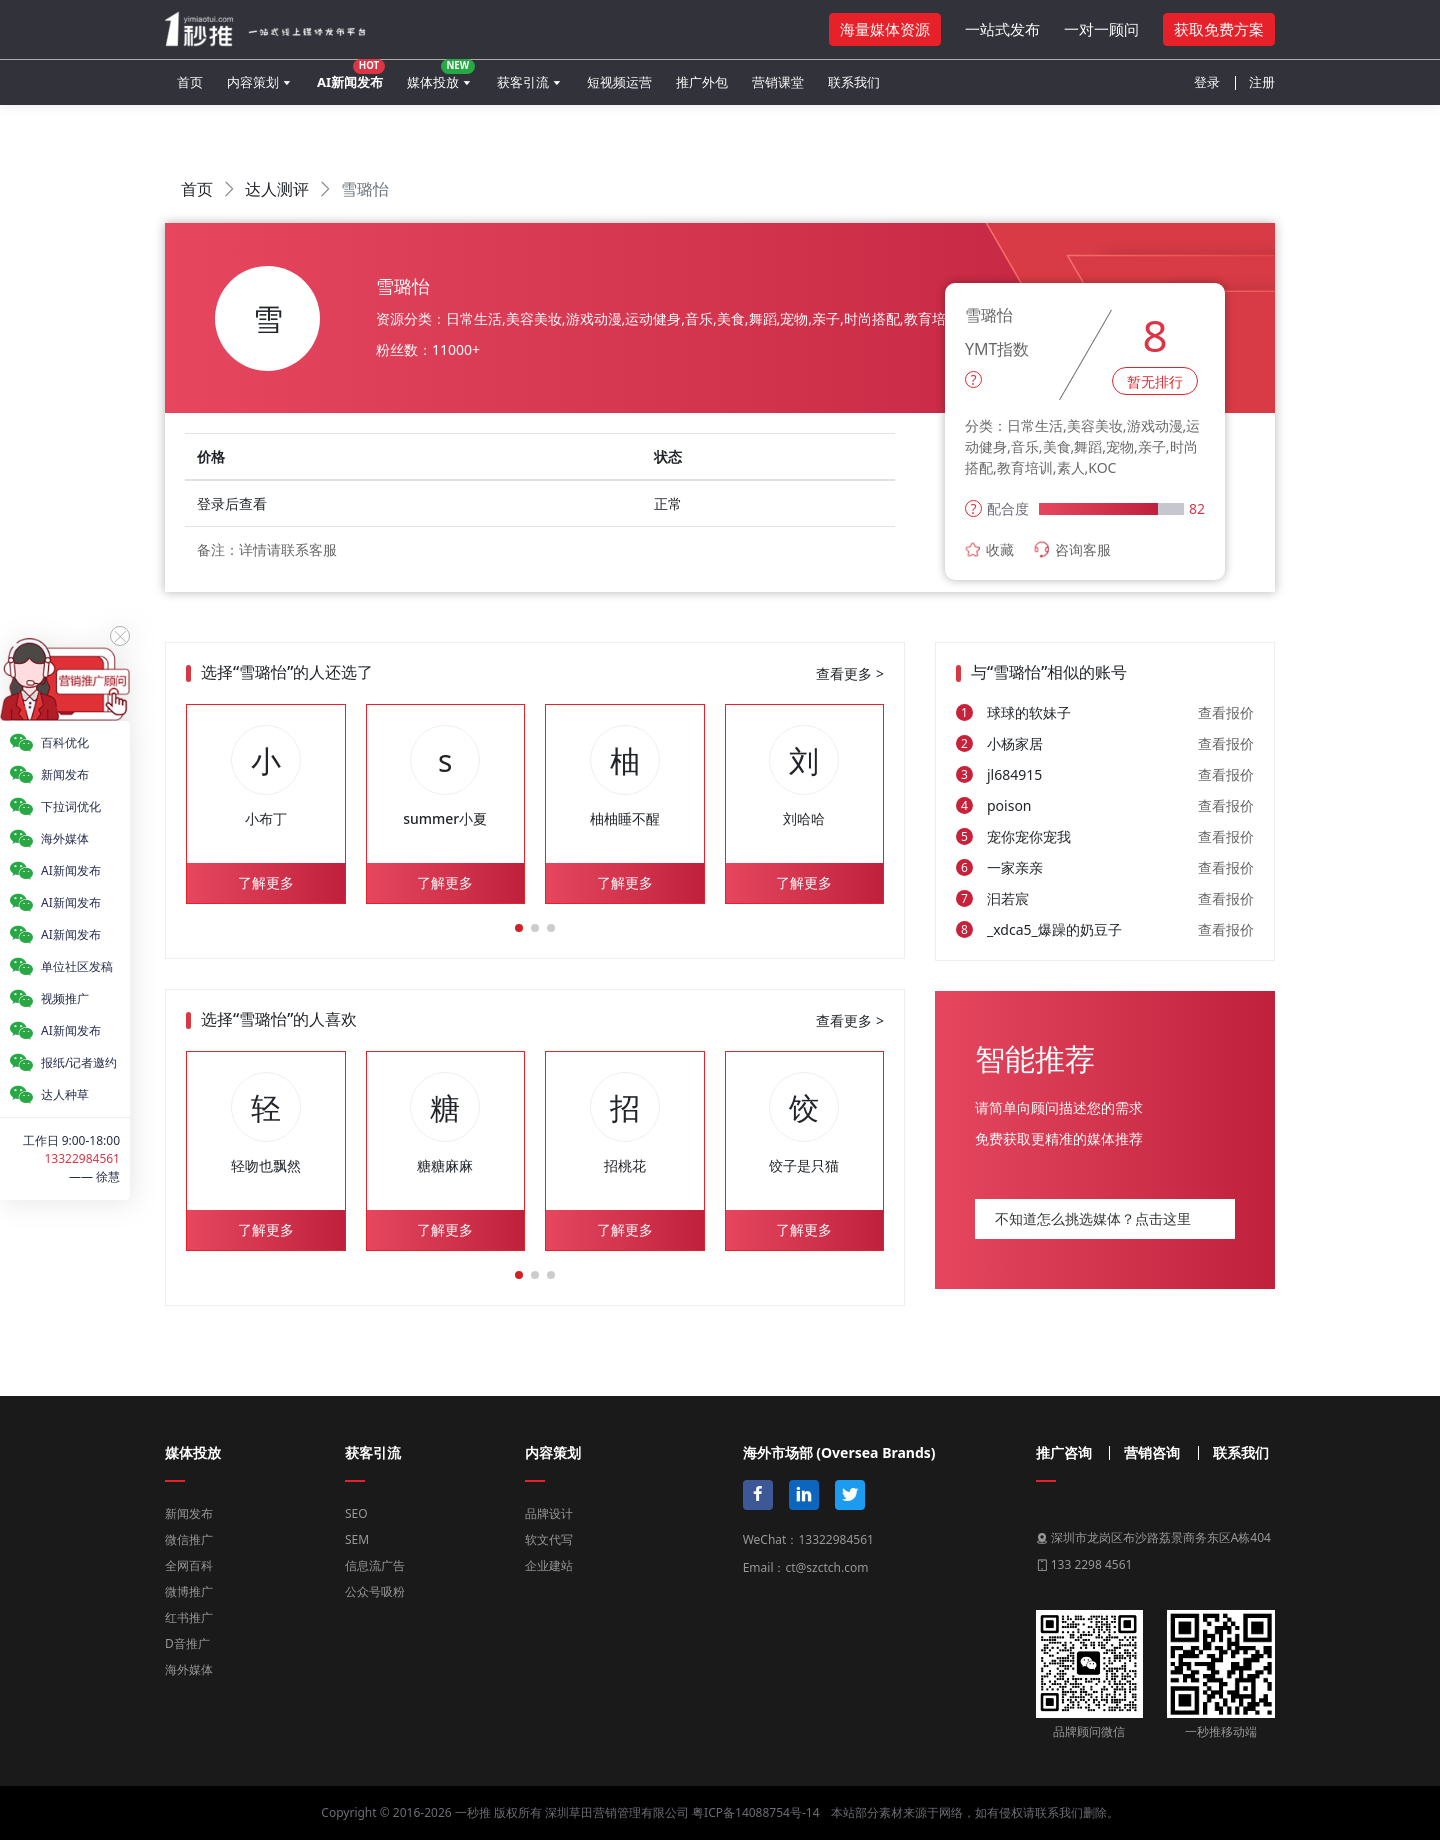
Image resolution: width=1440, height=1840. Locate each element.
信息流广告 (375, 1565)
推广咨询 (1064, 1453)
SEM (357, 1539)
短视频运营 (619, 82)
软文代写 (549, 1539)
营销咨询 (1152, 1453)
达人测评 (277, 189)
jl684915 (1014, 774)
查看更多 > (850, 673)
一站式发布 (1002, 29)
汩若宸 (1008, 898)
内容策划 (253, 82)
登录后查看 (232, 503)
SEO (356, 1513)
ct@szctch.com (826, 1567)
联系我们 (854, 82)
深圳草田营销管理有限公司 (617, 1812)
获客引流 (523, 82)
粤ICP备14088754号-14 (755, 1812)
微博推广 (189, 1591)
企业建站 (549, 1565)
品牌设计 (549, 1513)
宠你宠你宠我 (1029, 836)
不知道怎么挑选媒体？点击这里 (1093, 1218)
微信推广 (189, 1539)
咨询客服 (1072, 549)
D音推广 (187, 1643)
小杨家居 (1015, 743)
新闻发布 (189, 1513)
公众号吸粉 (375, 1591)
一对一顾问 (1101, 29)
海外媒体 (189, 1669)
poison (1009, 805)
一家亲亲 (1015, 867)
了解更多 (266, 882)
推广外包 (702, 82)
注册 (1262, 82)
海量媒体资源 (885, 29)
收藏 (989, 549)
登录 (1207, 82)
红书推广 (189, 1617)
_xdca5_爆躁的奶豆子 (1054, 929)
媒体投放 (441, 75)
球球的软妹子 (1029, 712)
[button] (519, 928)
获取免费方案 (1219, 29)
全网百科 (189, 1565)
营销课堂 (778, 82)
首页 (190, 82)
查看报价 (1226, 712)
